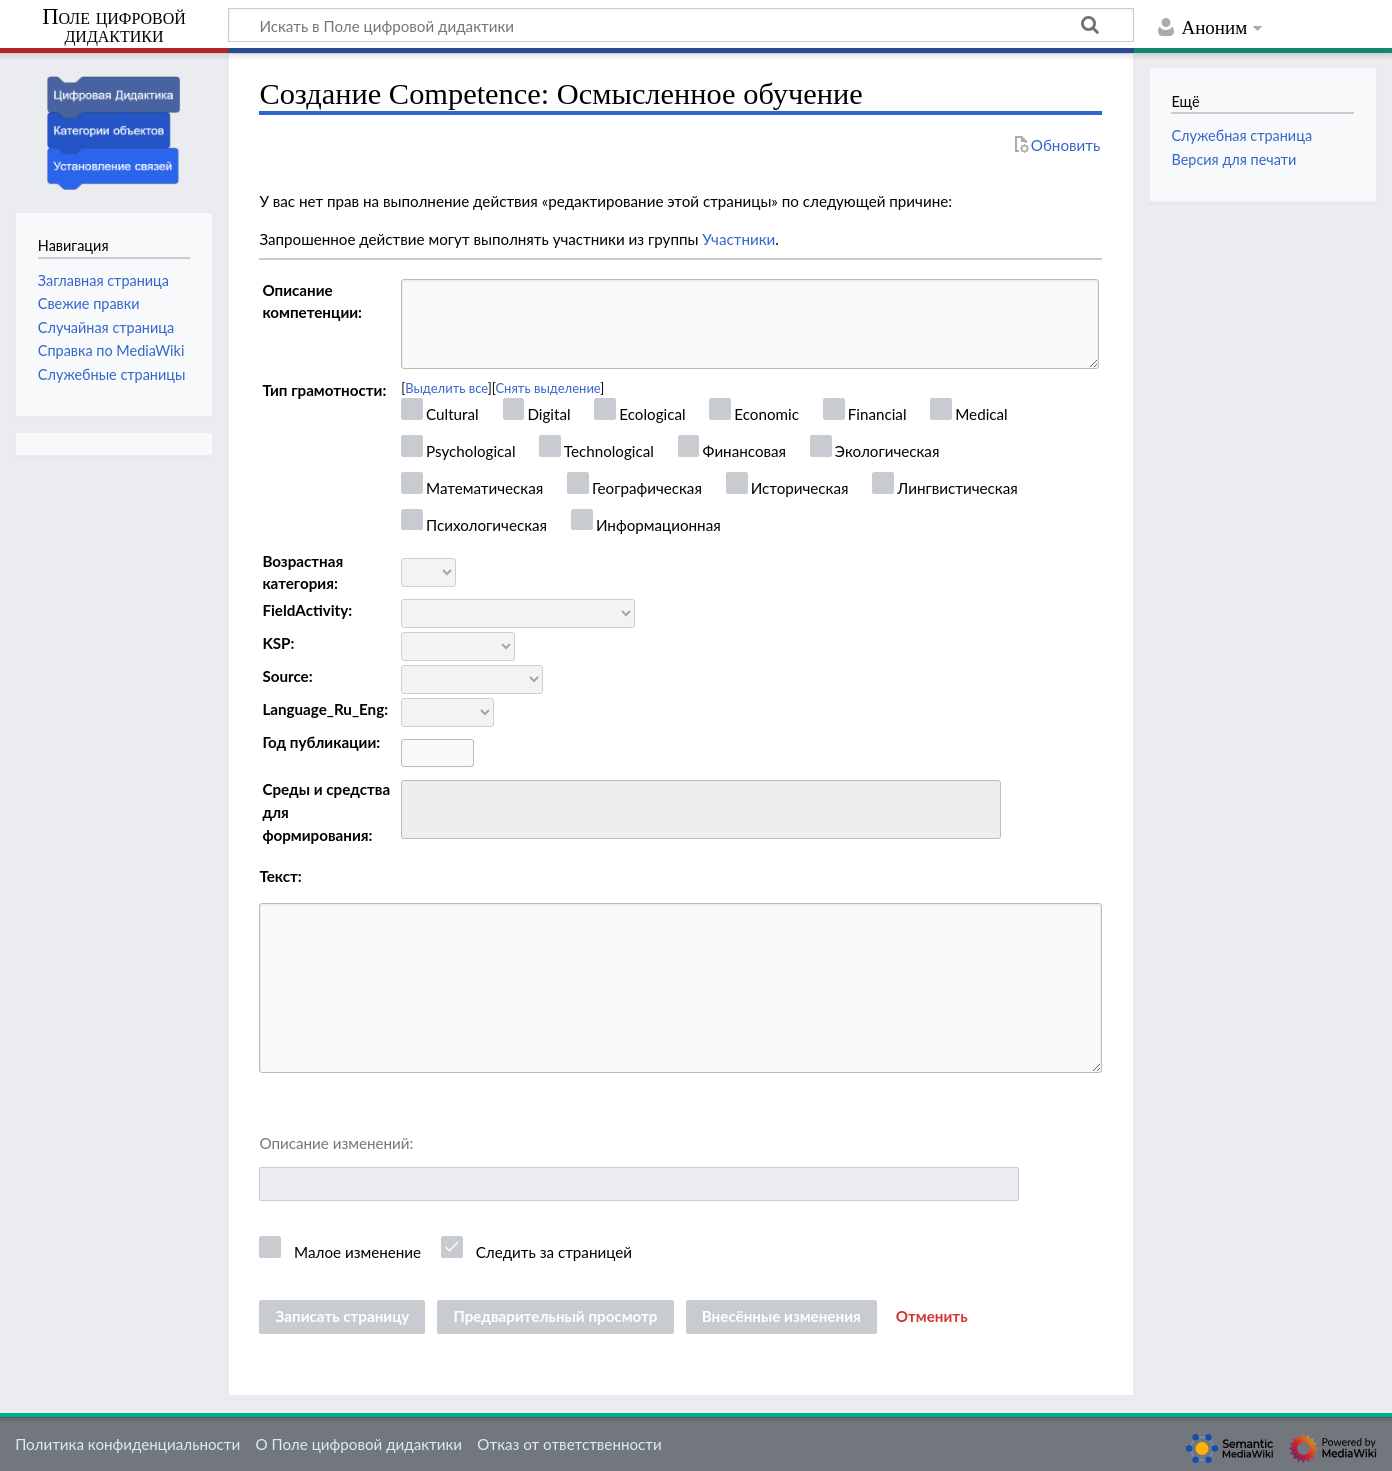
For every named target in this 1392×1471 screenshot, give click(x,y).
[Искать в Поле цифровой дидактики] (681, 25)
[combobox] (701, 810)
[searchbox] (420, 806)
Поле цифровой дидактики (114, 26)
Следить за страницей (554, 1252)
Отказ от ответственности (569, 1444)
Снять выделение (547, 388)
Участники (738, 239)
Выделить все (446, 388)
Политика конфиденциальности (127, 1444)
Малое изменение (357, 1252)
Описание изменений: (336, 1143)
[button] (932, 1317)
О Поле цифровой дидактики (358, 1444)
